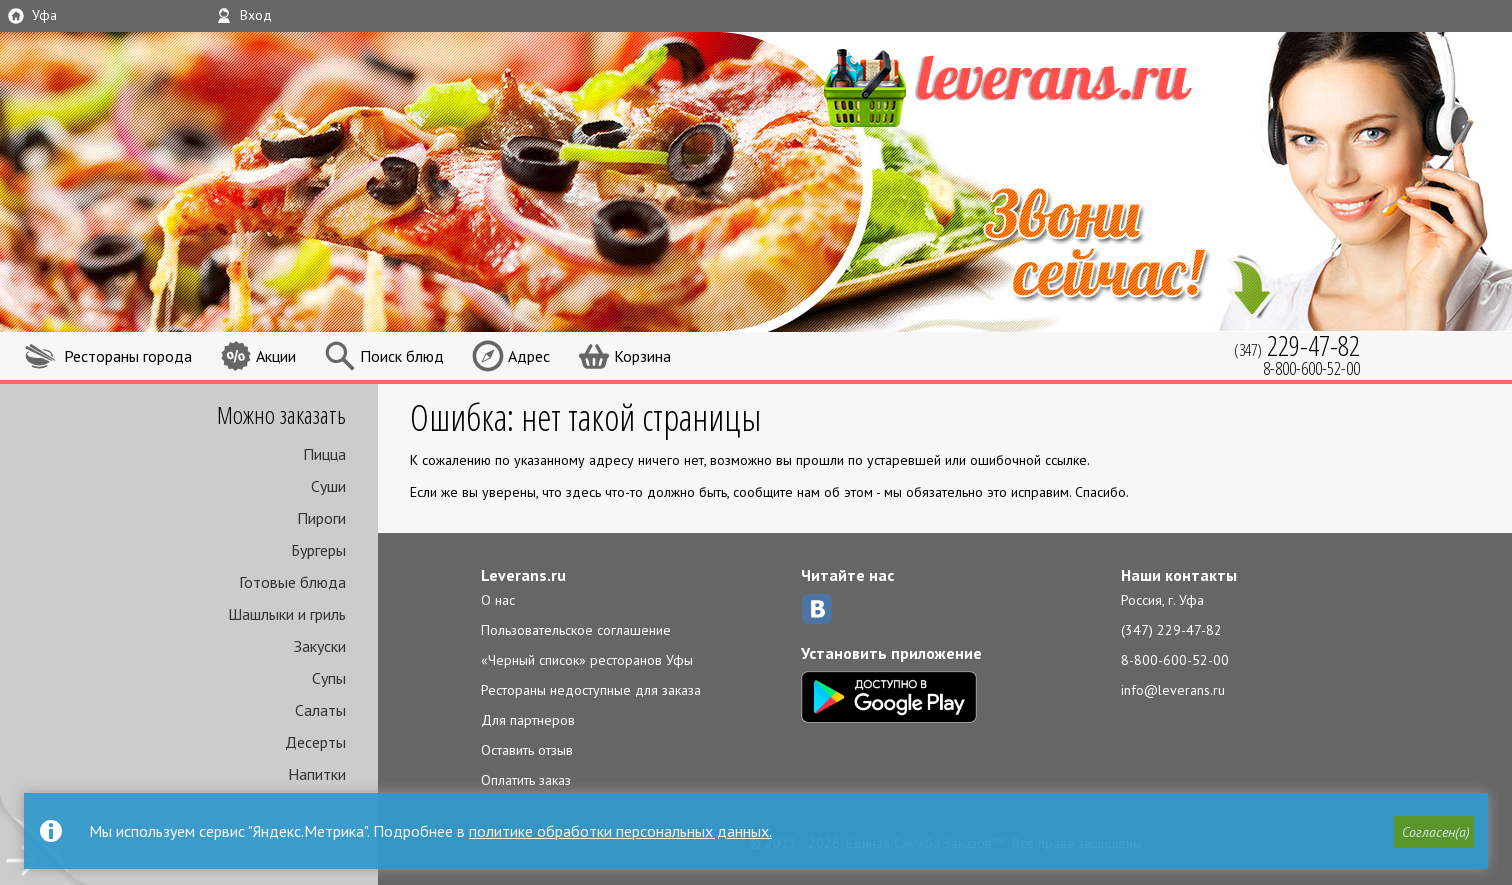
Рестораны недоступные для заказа (591, 690)
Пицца (324, 454)
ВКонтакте (817, 609)
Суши (328, 486)
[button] (1433, 832)
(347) (1297, 345)
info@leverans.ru (1173, 690)
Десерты (315, 742)
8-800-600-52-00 (1175, 660)
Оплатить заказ (526, 780)
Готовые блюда (292, 582)
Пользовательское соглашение (576, 630)
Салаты (320, 710)
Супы (329, 678)
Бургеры (318, 550)
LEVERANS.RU (1046, 85)
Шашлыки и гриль (287, 614)
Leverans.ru (523, 575)
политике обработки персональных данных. (620, 831)
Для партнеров (528, 720)
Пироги (321, 518)
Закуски (320, 646)
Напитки (317, 774)
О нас (498, 600)
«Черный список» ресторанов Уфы (587, 660)
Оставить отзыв (527, 750)
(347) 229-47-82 (1171, 630)
